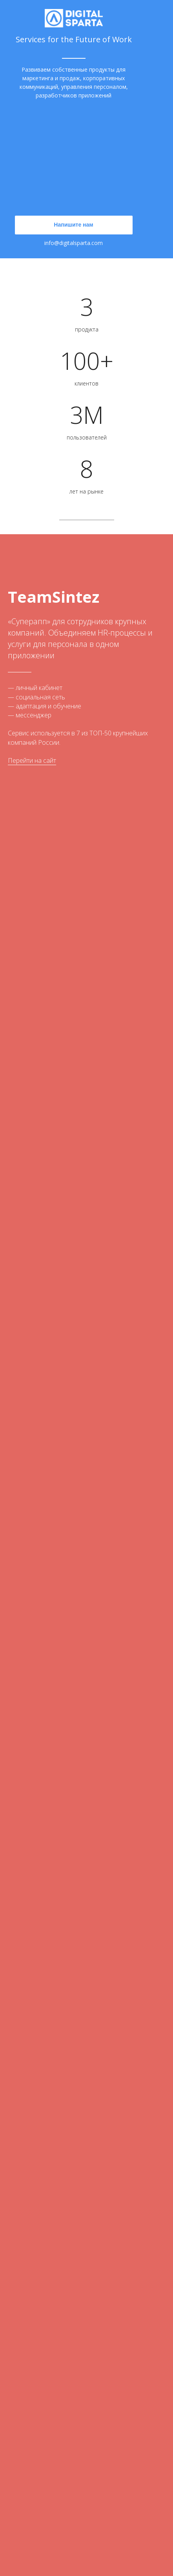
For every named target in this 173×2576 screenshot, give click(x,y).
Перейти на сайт (32, 760)
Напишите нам (73, 225)
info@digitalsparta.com (73, 243)
